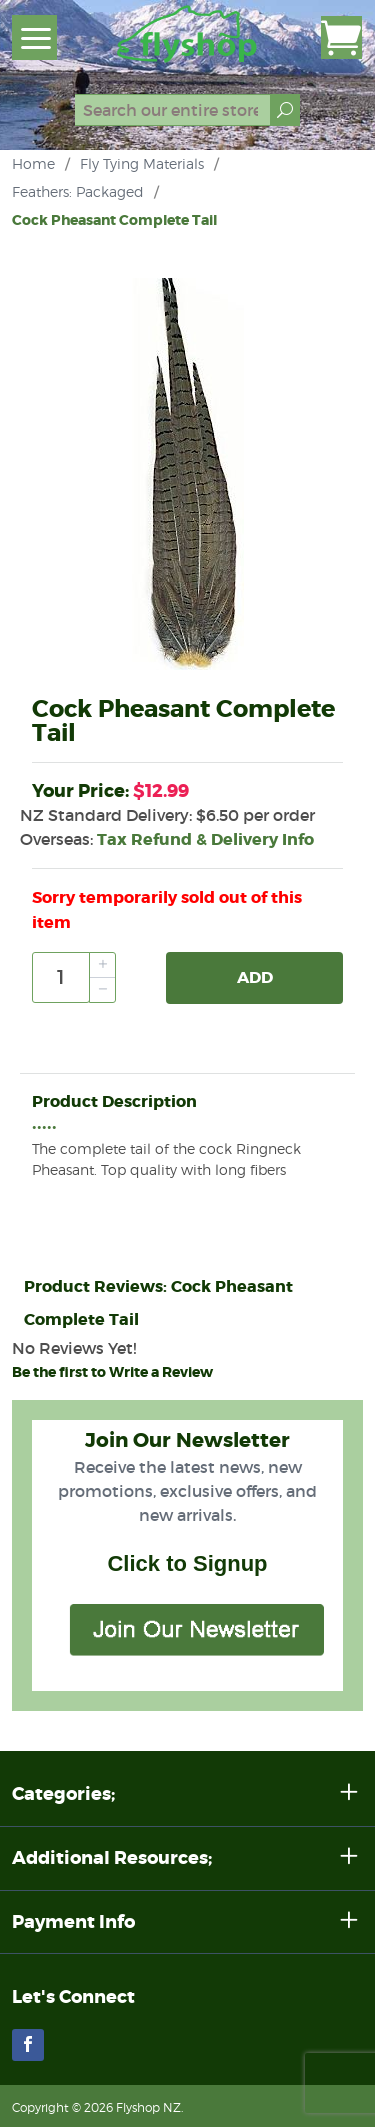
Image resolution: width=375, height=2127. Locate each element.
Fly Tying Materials (142, 163)
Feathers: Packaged (78, 191)
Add (255, 977)
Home (33, 163)
